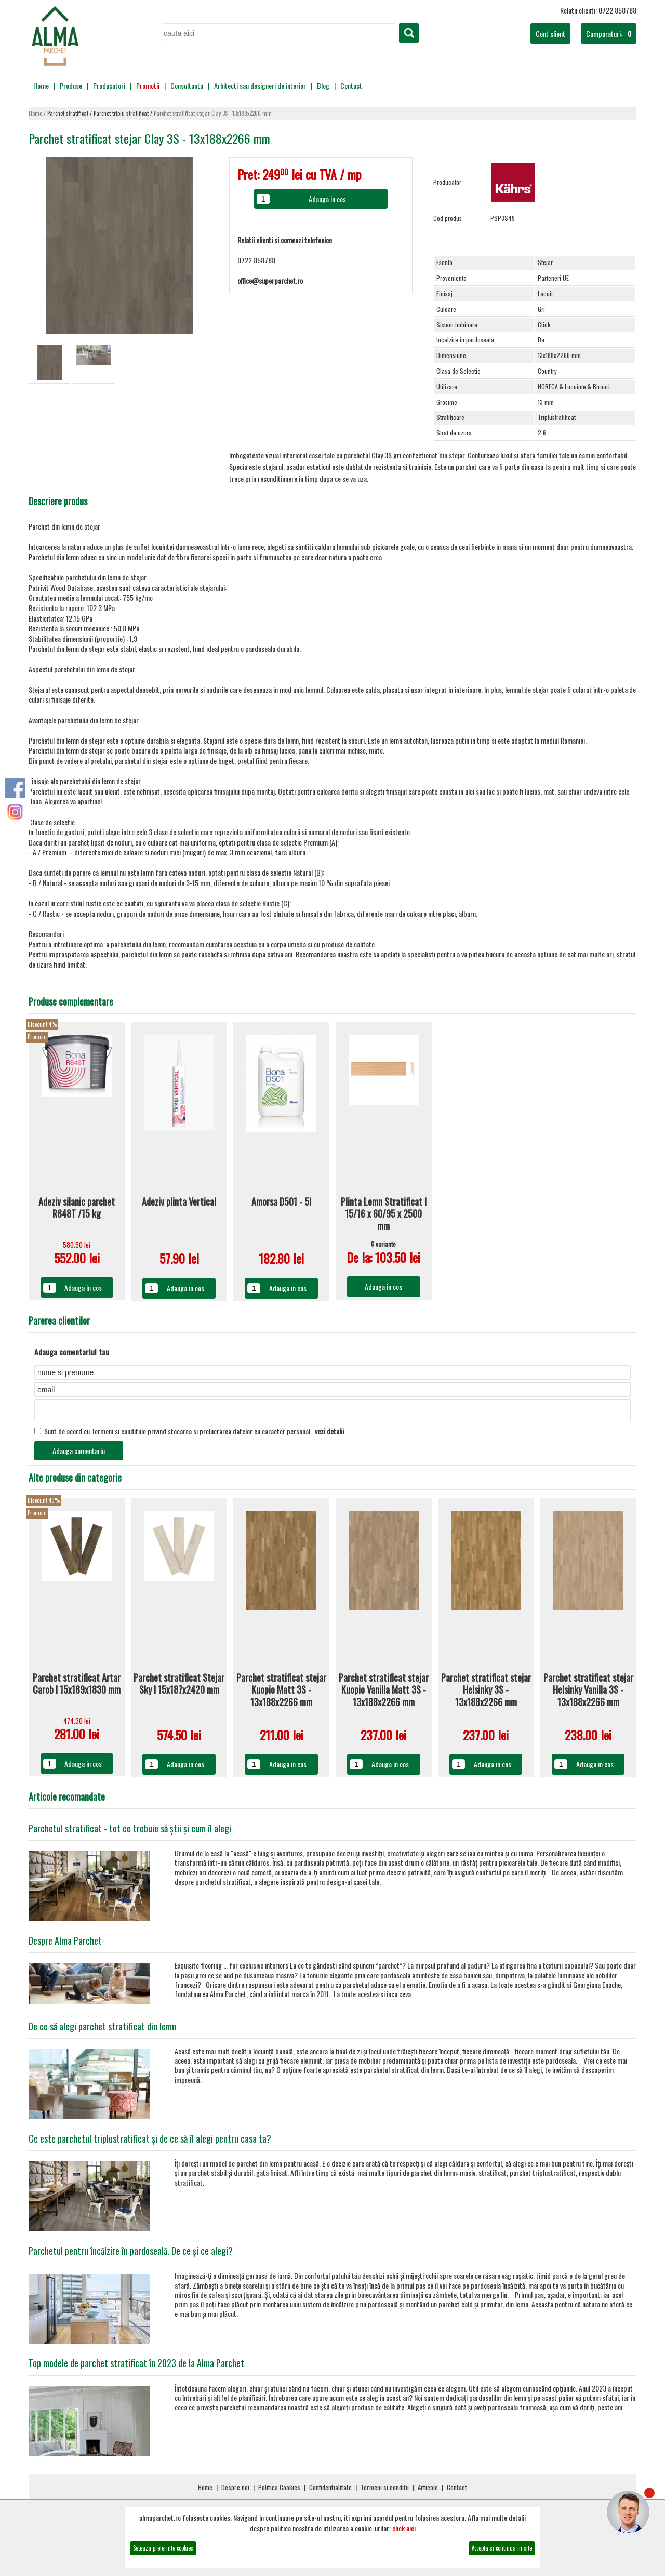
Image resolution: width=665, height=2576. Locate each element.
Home (41, 85)
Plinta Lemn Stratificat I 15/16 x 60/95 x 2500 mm (384, 1214)
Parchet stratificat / (70, 113)
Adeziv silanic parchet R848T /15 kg (76, 1208)
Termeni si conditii (385, 2490)
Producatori (109, 85)
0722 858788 (256, 260)
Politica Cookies (279, 2490)
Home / (38, 113)
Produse (71, 85)
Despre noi (235, 2490)
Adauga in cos (83, 1287)
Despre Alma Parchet (65, 1943)
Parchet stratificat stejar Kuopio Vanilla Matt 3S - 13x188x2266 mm (384, 1693)
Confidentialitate (330, 2490)
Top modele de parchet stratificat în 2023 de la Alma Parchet (136, 2366)
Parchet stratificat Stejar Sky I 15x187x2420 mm (179, 1687)
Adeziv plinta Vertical (179, 1202)
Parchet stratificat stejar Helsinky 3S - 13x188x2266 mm (486, 1693)
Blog (323, 85)
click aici (404, 2527)
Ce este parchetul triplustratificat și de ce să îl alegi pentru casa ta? (150, 2141)
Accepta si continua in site (502, 2548)
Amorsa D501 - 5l (281, 1202)
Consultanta (186, 85)
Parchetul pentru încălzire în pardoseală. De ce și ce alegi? (131, 2254)
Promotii (147, 85)
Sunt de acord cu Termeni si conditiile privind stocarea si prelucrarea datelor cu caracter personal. (189, 1434)
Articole (428, 2490)
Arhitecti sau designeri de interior (260, 85)
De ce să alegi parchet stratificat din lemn (102, 2029)
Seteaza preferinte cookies (163, 2548)
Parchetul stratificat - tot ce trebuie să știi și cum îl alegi (130, 1831)
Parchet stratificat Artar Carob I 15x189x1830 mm (77, 1687)
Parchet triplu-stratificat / (124, 113)
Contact (351, 85)
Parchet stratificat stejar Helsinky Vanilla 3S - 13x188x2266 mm (588, 1693)
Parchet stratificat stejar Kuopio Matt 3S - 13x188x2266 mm (281, 1693)
